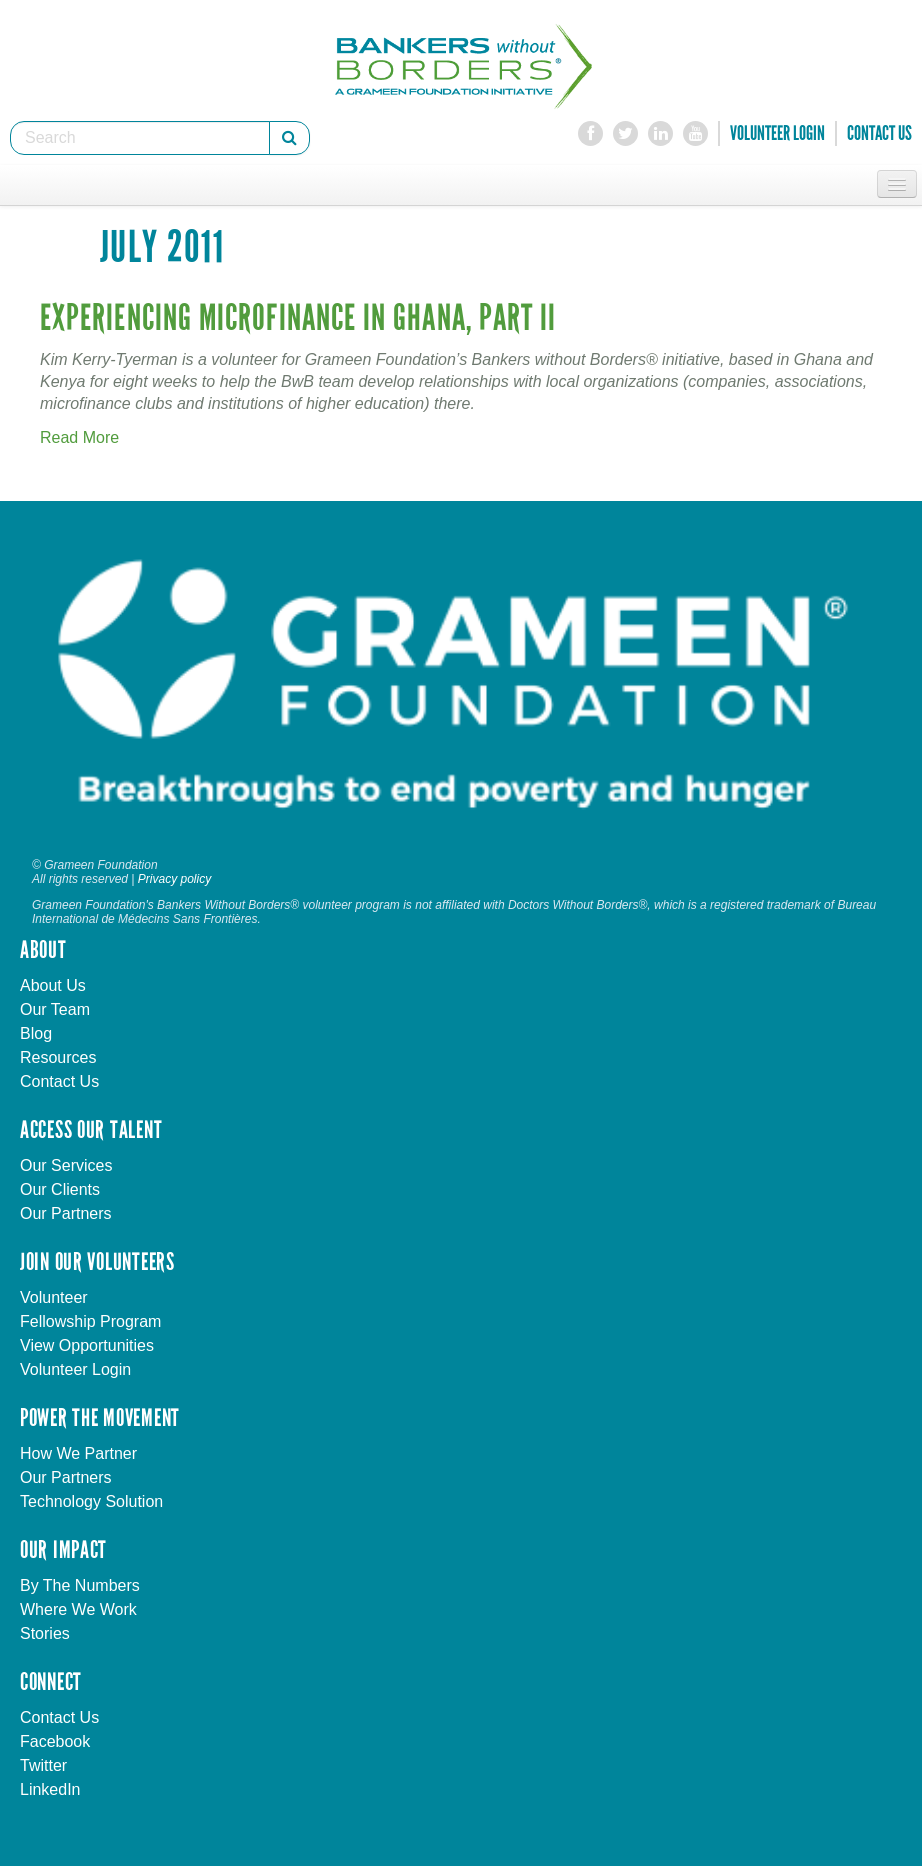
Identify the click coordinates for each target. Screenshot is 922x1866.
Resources (58, 1057)
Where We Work (78, 1609)
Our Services (66, 1165)
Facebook (55, 1741)
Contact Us (879, 133)
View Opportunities (87, 1345)
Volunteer (54, 1297)
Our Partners (66, 1213)
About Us (53, 985)
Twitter (43, 1765)
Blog (36, 1033)
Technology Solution (91, 1501)
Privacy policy (174, 879)
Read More (79, 437)
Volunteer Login (777, 133)
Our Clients (60, 1189)
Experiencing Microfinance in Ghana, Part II (298, 318)
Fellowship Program (90, 1321)
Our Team (55, 1009)
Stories (45, 1633)
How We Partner (78, 1453)
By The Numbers (80, 1585)
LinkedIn (50, 1789)
